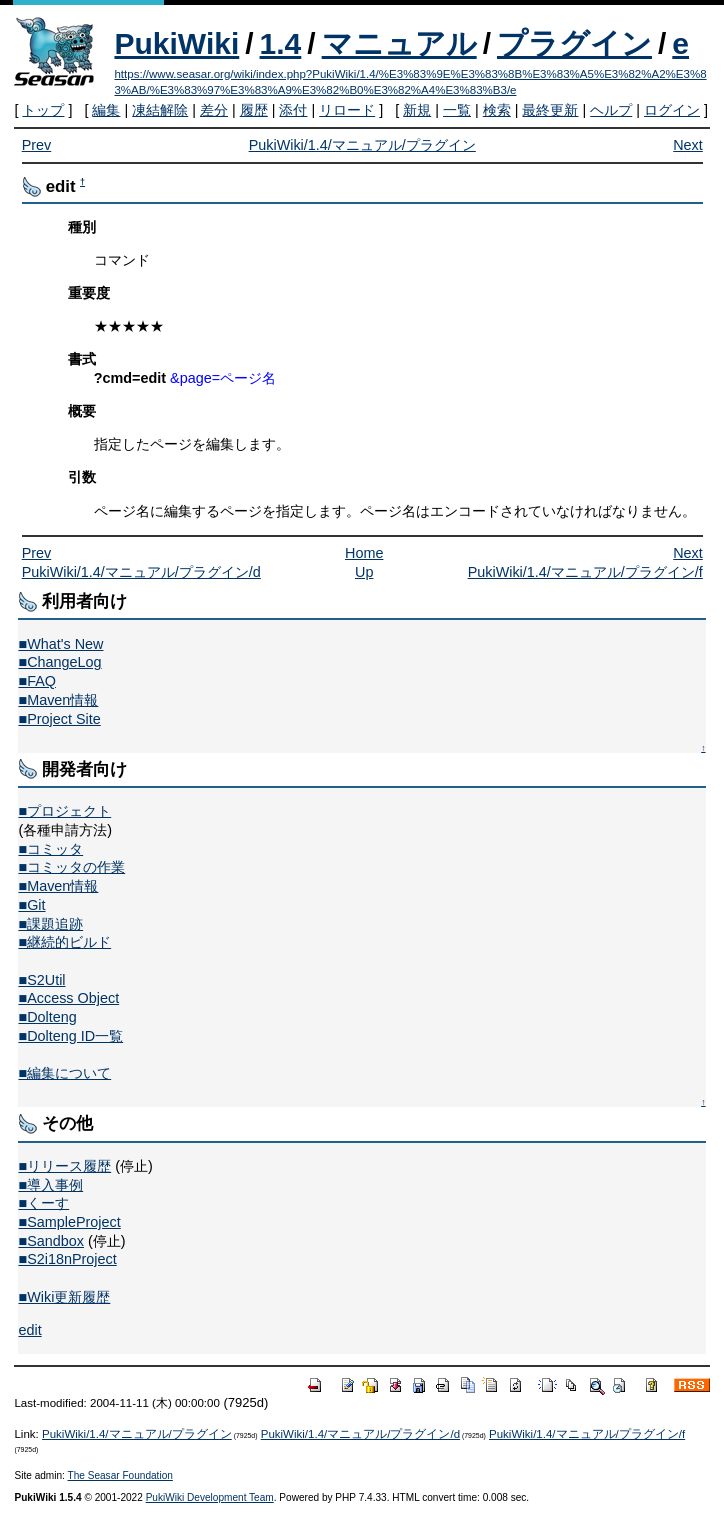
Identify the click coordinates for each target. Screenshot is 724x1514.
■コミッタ (50, 849)
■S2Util (41, 980)
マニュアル (399, 43)
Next (688, 145)
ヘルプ (611, 110)
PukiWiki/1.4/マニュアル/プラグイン (362, 145)
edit (29, 1330)
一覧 (457, 110)
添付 (293, 110)
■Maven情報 (58, 700)
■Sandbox (51, 1241)
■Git (31, 905)
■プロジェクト (64, 811)
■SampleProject (69, 1222)
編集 (106, 110)
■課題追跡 (50, 924)
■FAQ (36, 681)
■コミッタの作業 (71, 867)
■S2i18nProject (67, 1259)
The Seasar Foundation (120, 1475)
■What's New (60, 644)
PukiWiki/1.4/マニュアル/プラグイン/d (141, 572)
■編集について (64, 1073)
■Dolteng (47, 1017)
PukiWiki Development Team (210, 1497)
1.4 (281, 43)
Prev (37, 145)
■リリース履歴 (64, 1166)
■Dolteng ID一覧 (70, 1036)
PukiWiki (176, 43)
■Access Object (68, 998)
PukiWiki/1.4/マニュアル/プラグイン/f (585, 572)
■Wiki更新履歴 (64, 1297)
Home (364, 553)
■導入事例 (50, 1185)
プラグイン (574, 43)
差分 (214, 110)
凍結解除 (160, 110)
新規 (417, 110)
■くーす (43, 1203)
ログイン (672, 110)
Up (364, 572)
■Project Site (59, 719)
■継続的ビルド (64, 942)
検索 (497, 110)
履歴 (254, 110)
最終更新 (550, 110)
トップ (43, 110)
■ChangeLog (59, 662)
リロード (347, 110)
